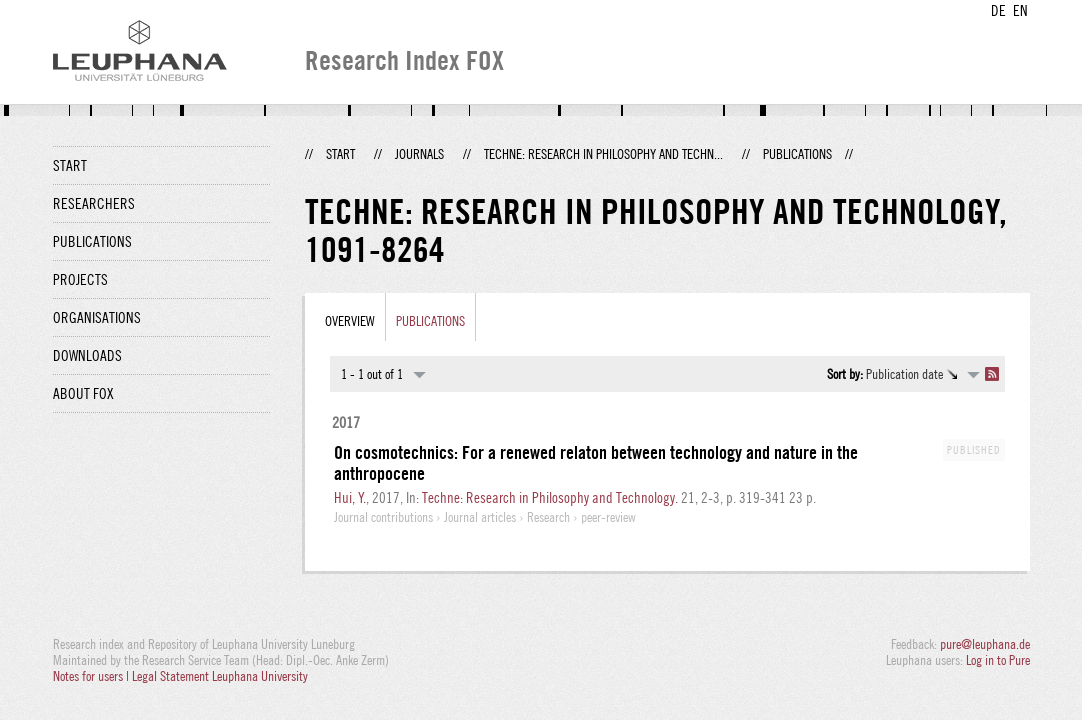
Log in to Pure (998, 660)
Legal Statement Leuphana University (220, 676)
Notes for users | (92, 676)
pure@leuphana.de (985, 644)
